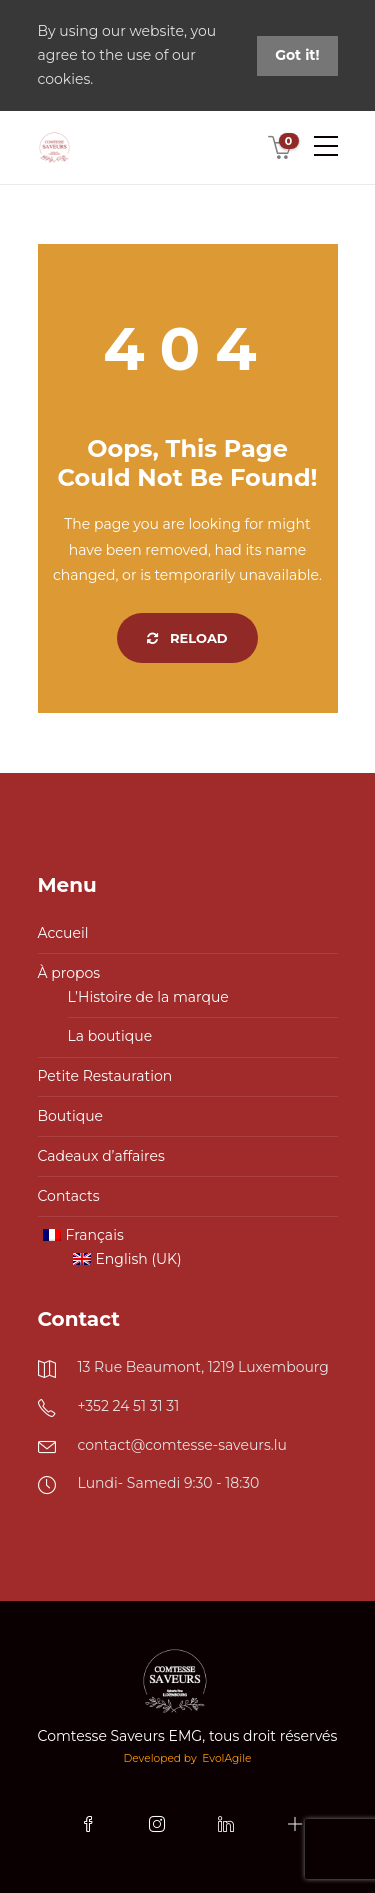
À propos (69, 973)
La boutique (110, 1036)
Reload (187, 638)
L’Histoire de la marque (148, 997)
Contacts (69, 1196)
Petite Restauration (105, 1076)
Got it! (297, 55)
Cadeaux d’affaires (101, 1156)
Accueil (63, 933)
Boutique (71, 1116)
